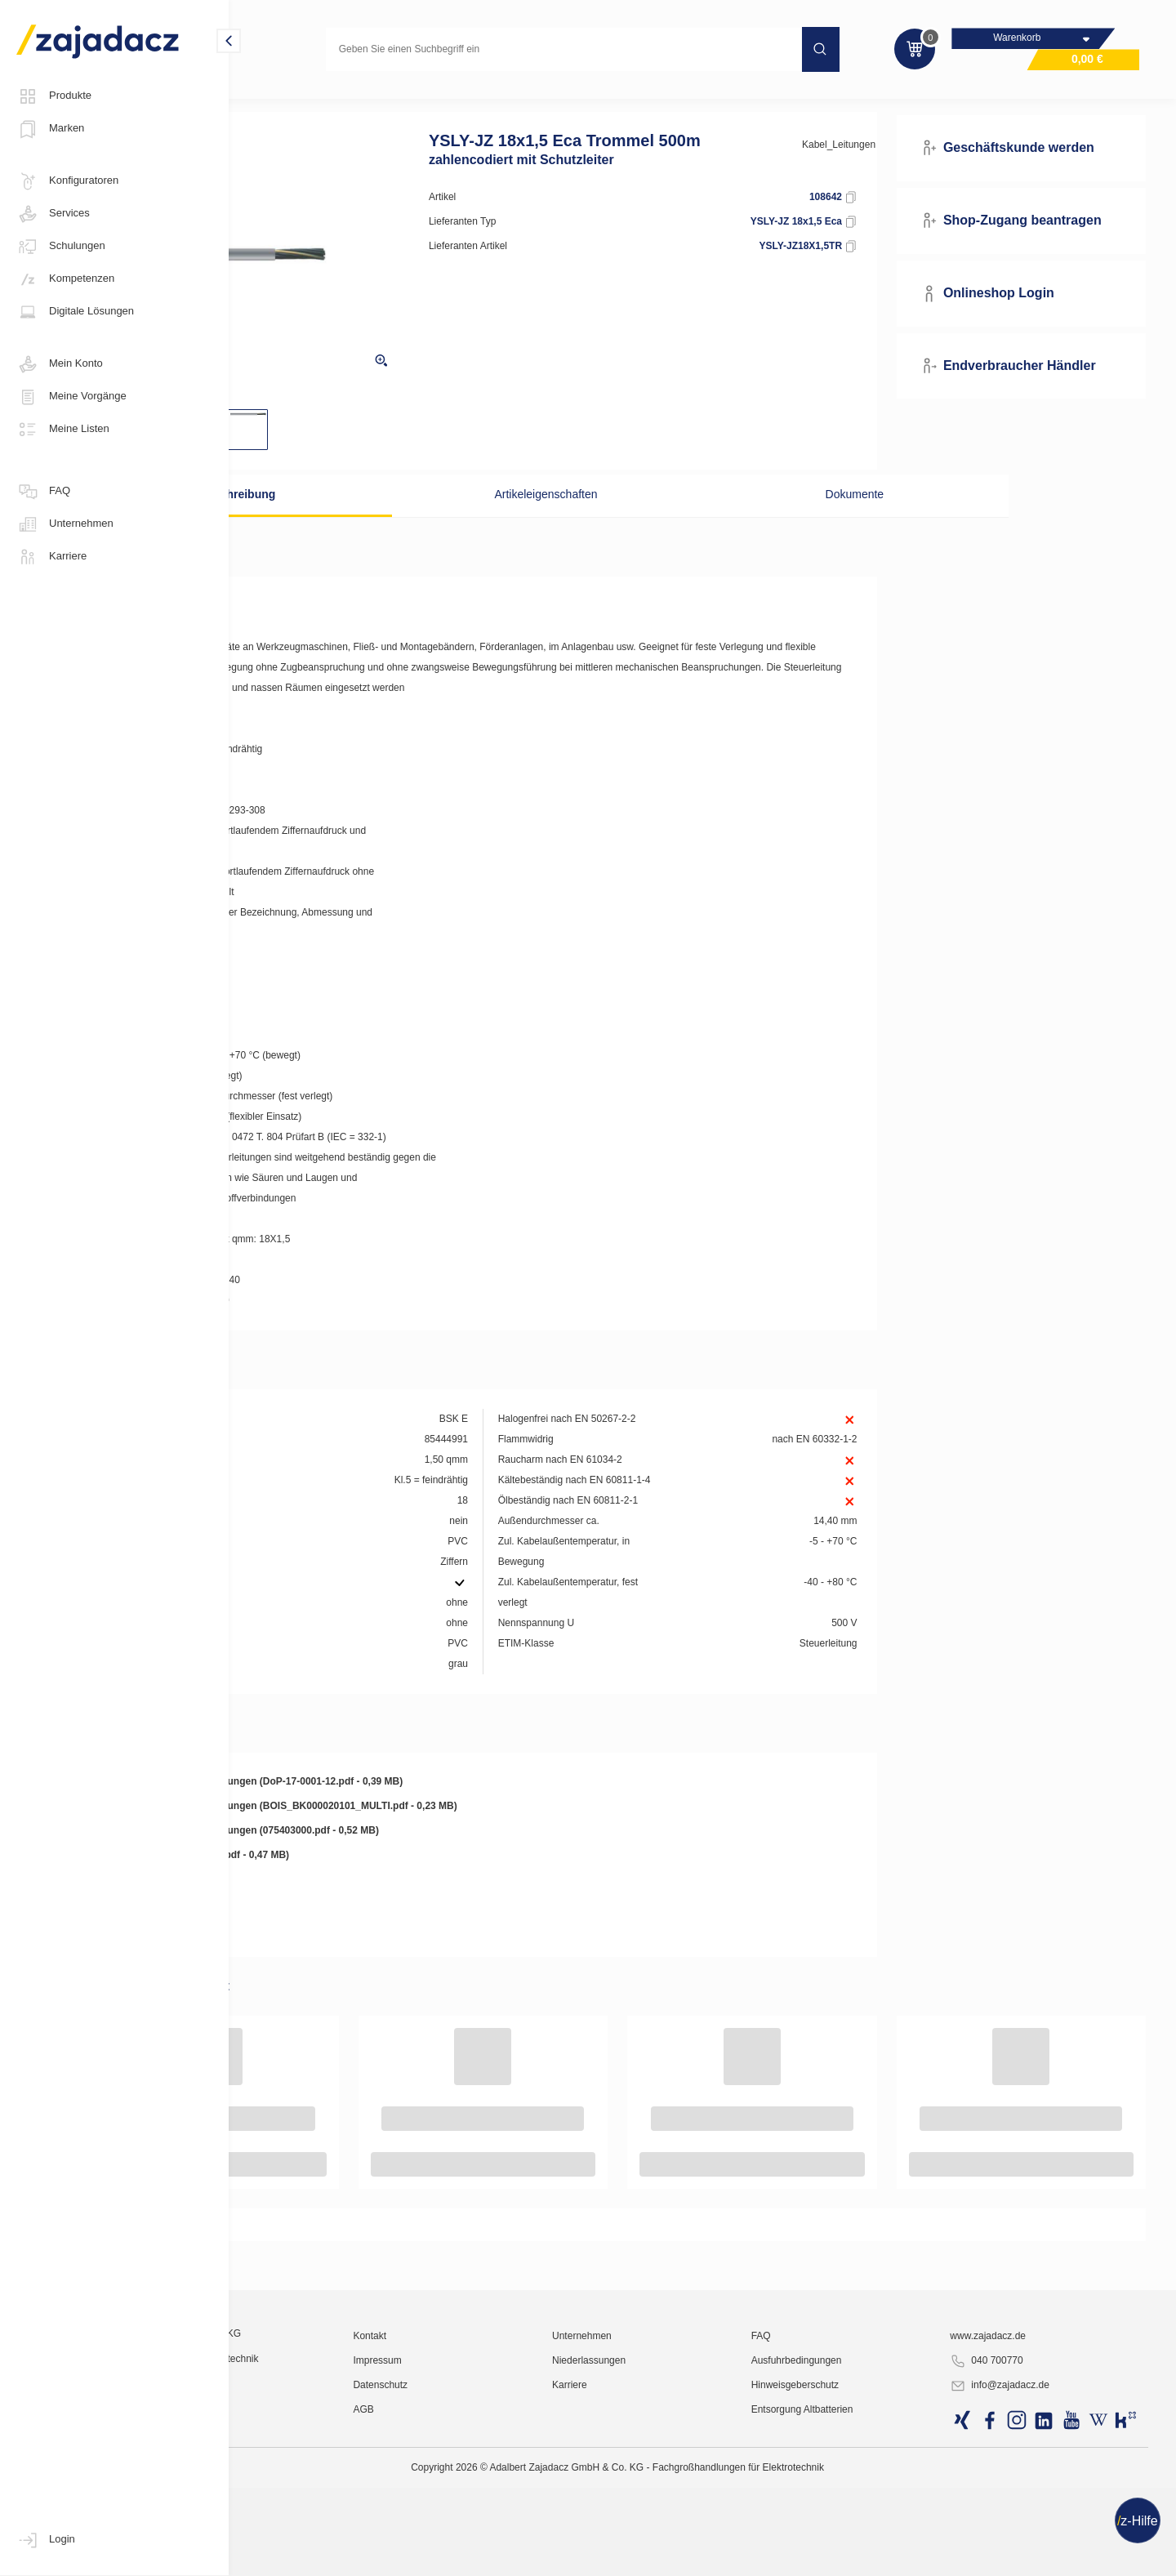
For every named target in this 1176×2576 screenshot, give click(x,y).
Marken (50, 129)
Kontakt (495, 2506)
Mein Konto (59, 364)
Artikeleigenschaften (587, 518)
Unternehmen (65, 524)
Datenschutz (506, 2555)
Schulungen (60, 246)
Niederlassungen (683, 2531)
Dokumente (811, 518)
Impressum (503, 2531)
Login (45, 2540)
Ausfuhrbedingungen (861, 2531)
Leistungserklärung (324, 1904)
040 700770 (1020, 2532)
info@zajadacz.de (1034, 2556)
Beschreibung (364, 518)
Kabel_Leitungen (880, 169)
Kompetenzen (65, 279)
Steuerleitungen (404, 101)
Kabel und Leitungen (297, 101)
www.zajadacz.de (1022, 2506)
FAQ (43, 491)
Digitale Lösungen (75, 312)
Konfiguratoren (67, 181)
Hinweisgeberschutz (859, 2555)
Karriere (51, 557)
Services (53, 214)
